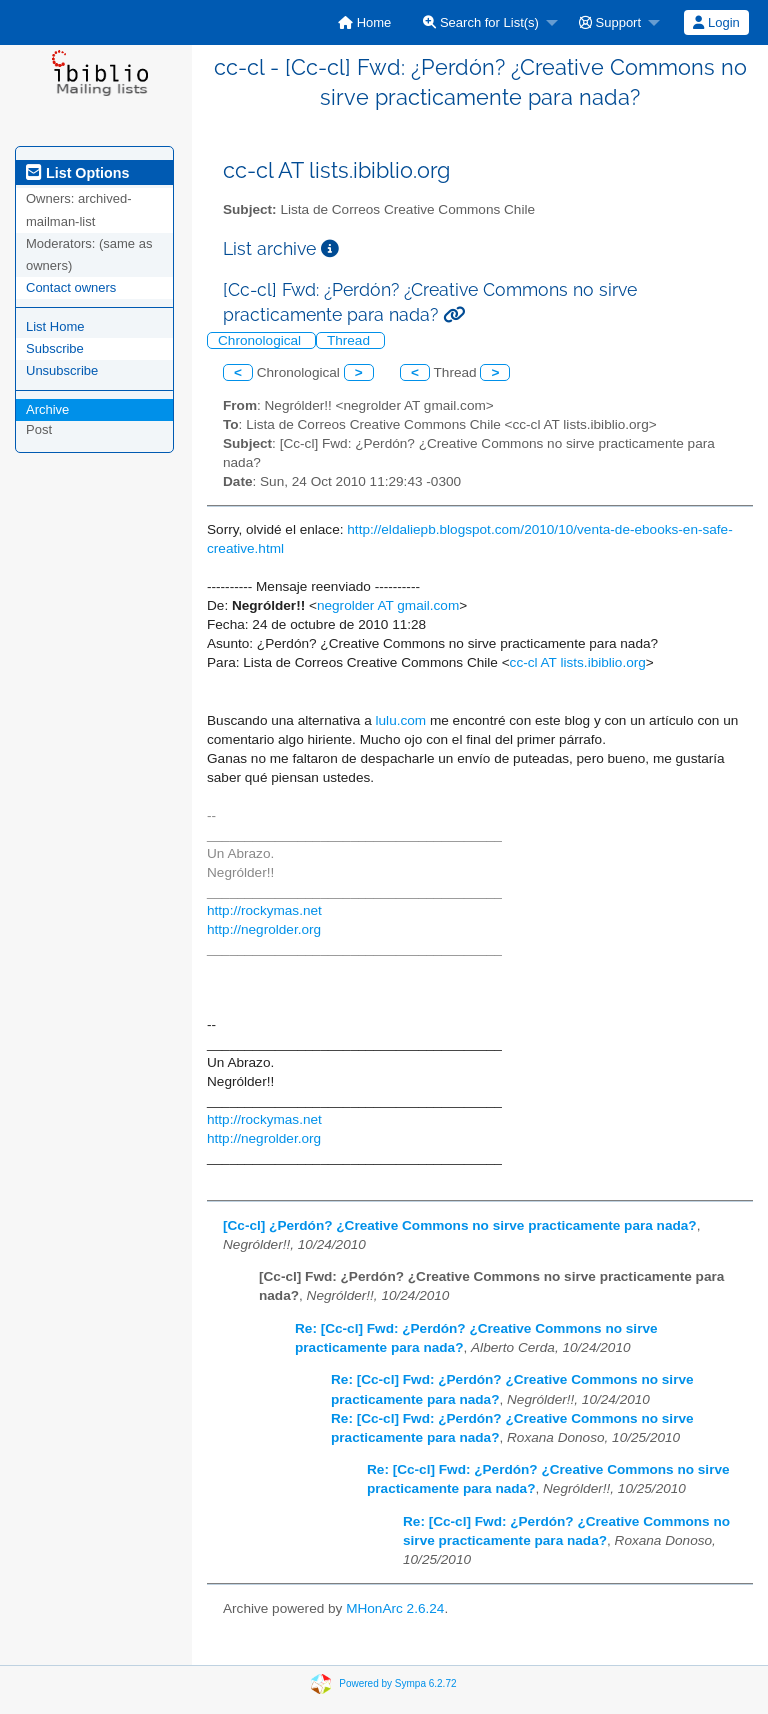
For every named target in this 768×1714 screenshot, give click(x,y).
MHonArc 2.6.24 (395, 1608)
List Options (77, 173)
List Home (55, 326)
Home (364, 22)
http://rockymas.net (264, 910)
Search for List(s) (481, 22)
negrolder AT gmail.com (388, 605)
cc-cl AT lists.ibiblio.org (578, 662)
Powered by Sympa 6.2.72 (397, 1683)
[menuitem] (364, 22)
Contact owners (71, 287)
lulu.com (401, 720)
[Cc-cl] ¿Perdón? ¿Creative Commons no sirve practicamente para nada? (460, 1225)
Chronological (261, 340)
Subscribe (55, 348)
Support (610, 22)
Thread (350, 340)
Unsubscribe (62, 370)
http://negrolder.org (264, 929)
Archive (47, 409)
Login (716, 22)
